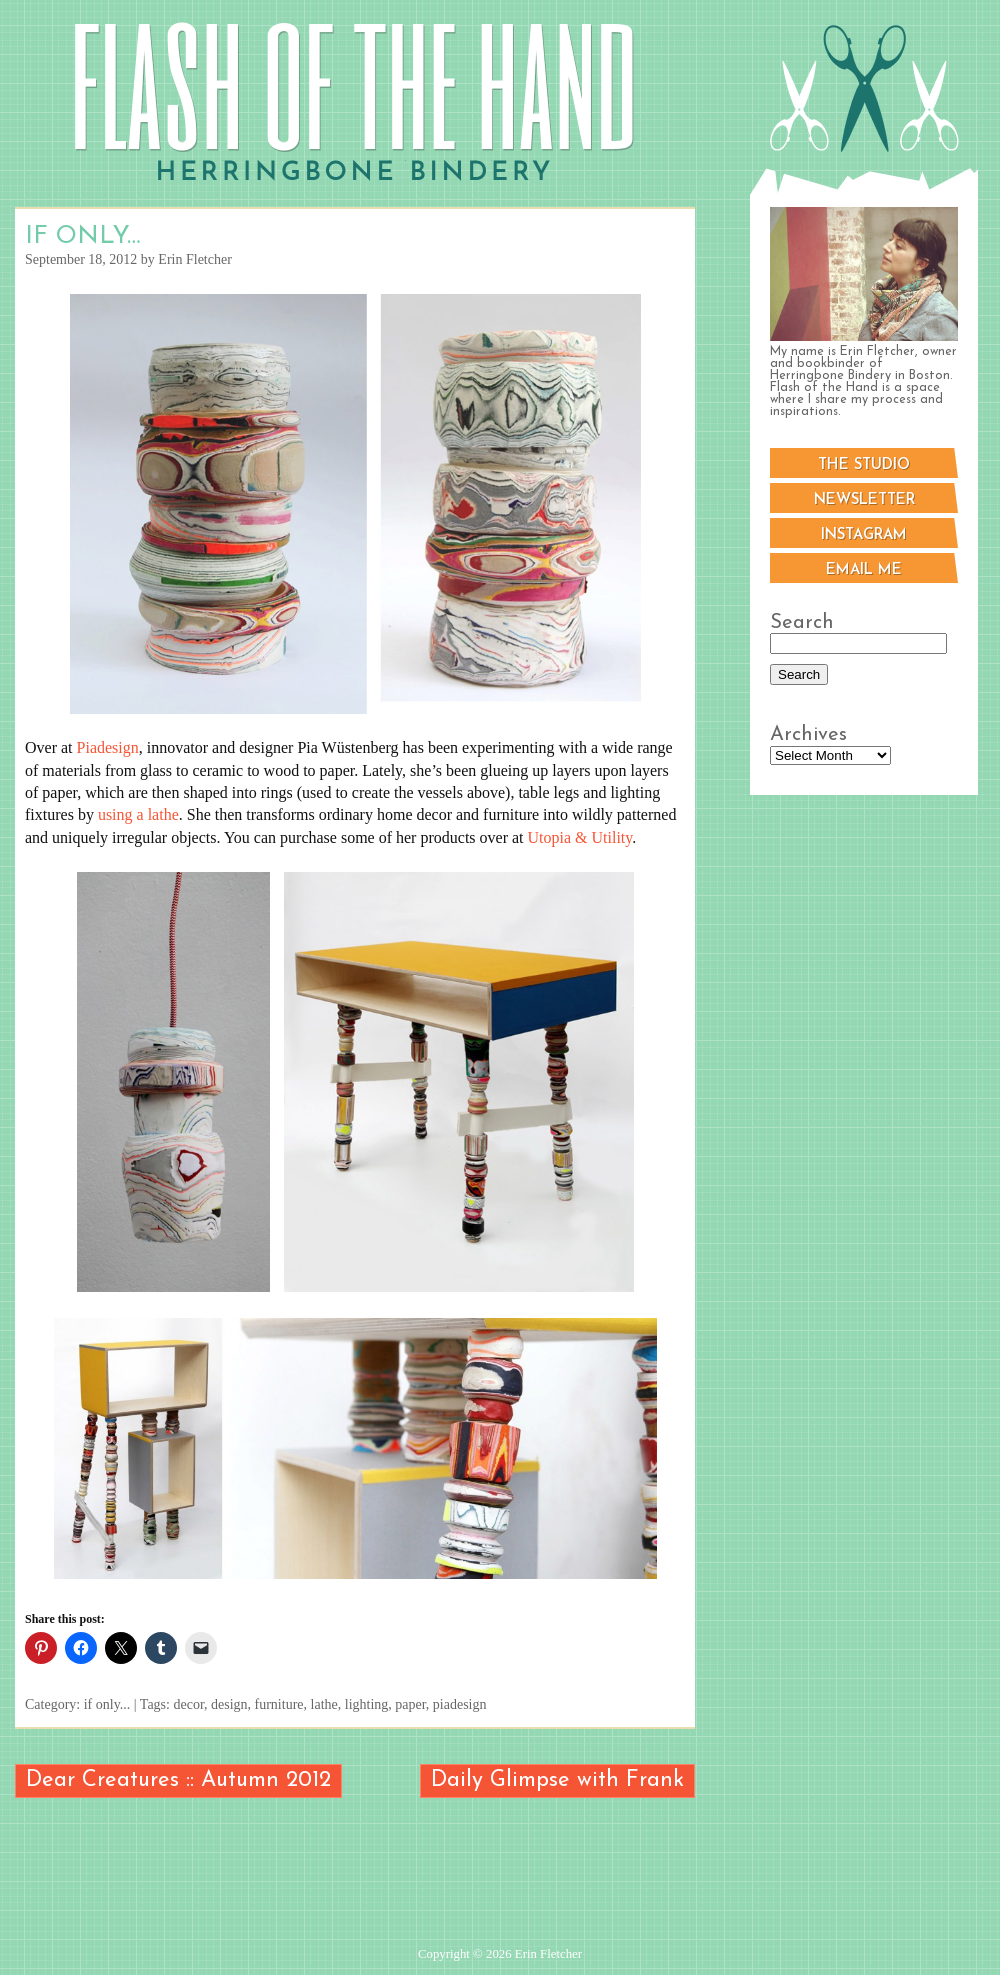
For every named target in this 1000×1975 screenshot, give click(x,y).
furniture (279, 1704)
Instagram (864, 535)
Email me (864, 570)
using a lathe (138, 814)
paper (410, 1704)
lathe (324, 1704)
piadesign (460, 1704)
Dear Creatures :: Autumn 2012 (178, 1780)
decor (188, 1704)
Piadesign (108, 747)
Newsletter (864, 500)
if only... (107, 1704)
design (229, 1704)
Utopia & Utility (580, 837)
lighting (367, 1704)
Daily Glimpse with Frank (557, 1780)
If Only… (82, 236)
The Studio (864, 465)
